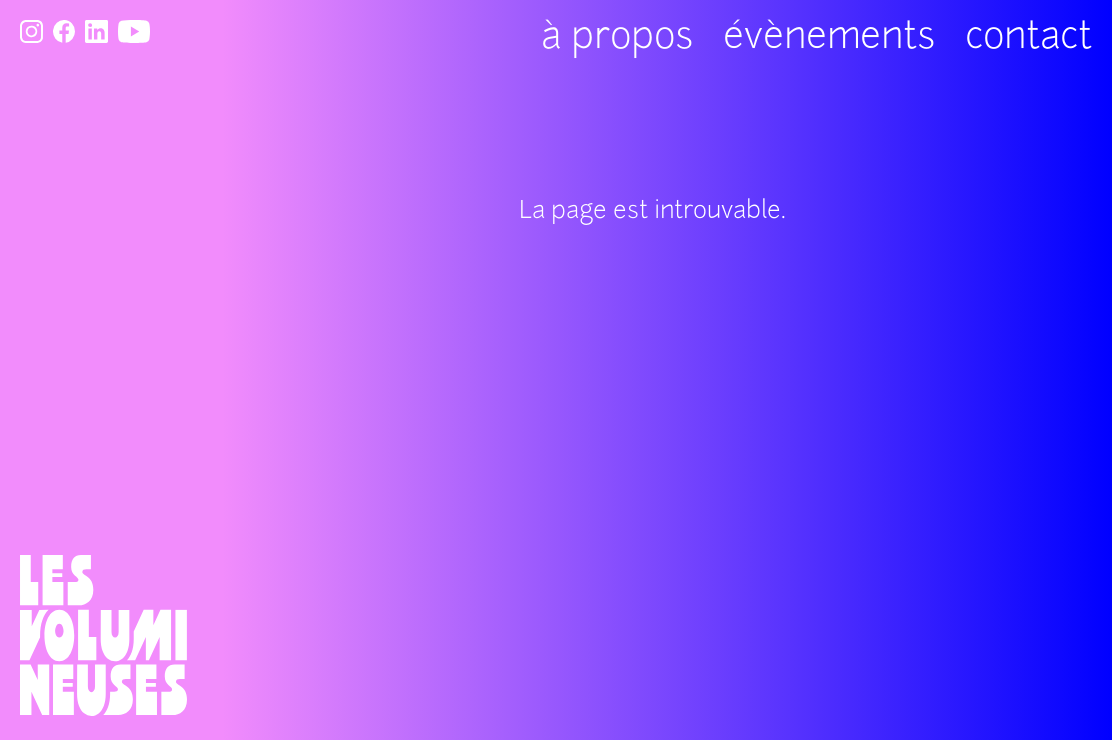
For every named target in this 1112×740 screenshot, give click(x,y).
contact (1028, 38)
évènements (829, 38)
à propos (617, 38)
